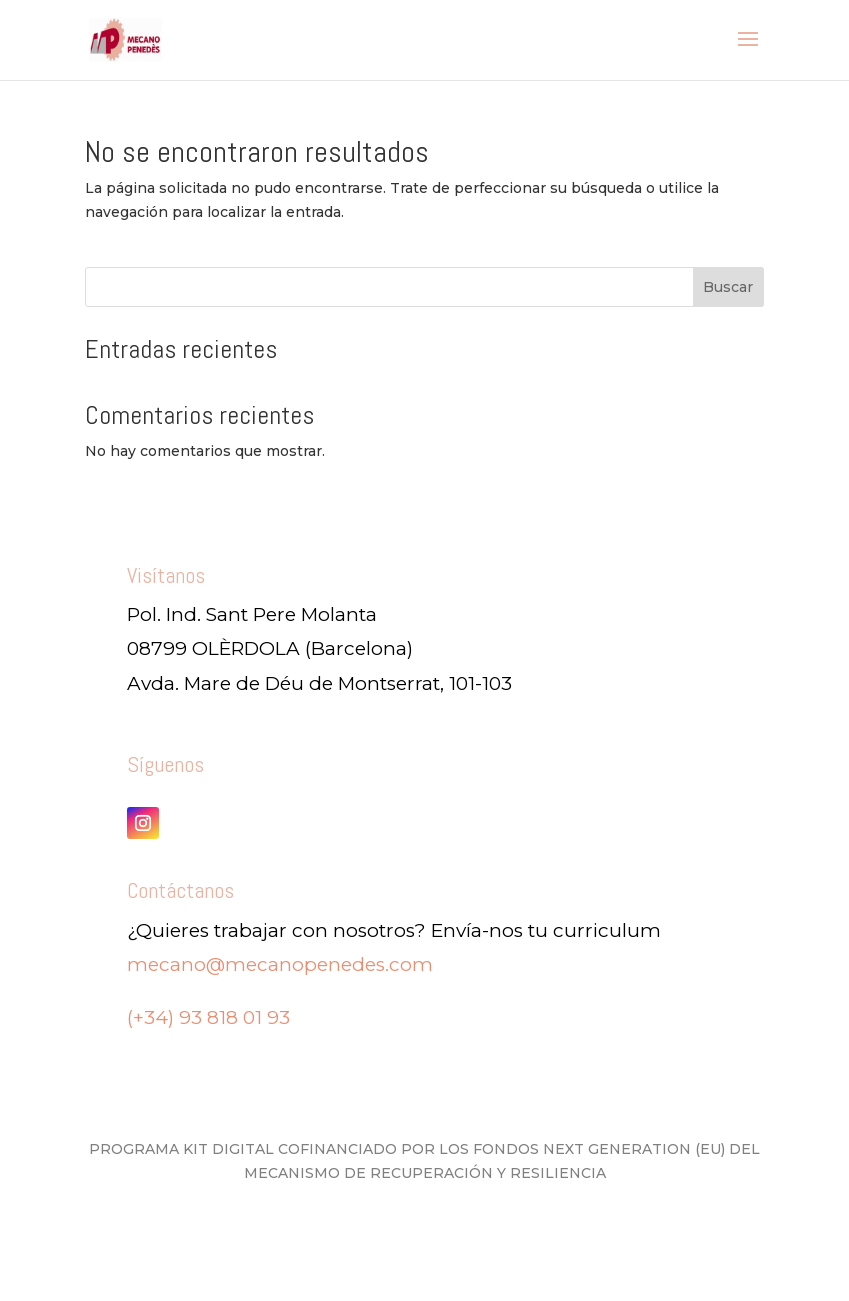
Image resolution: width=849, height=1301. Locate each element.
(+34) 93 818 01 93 (208, 1017)
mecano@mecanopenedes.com (280, 964)
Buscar (728, 287)
